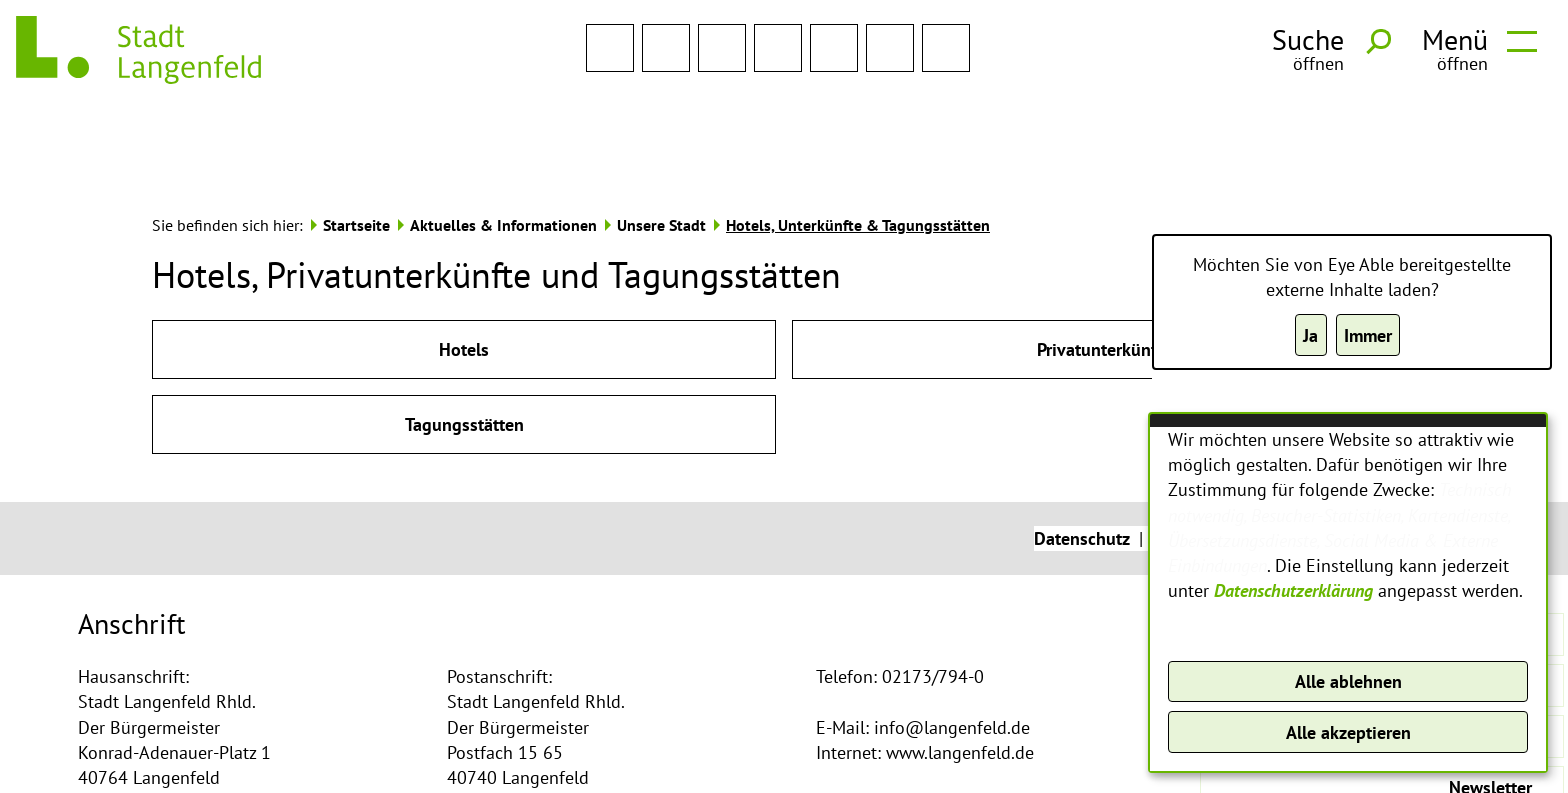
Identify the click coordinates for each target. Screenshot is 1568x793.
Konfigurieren (1348, 632)
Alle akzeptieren (1348, 732)
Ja (1310, 335)
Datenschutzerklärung (1293, 590)
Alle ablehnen (1348, 681)
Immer (1368, 335)
